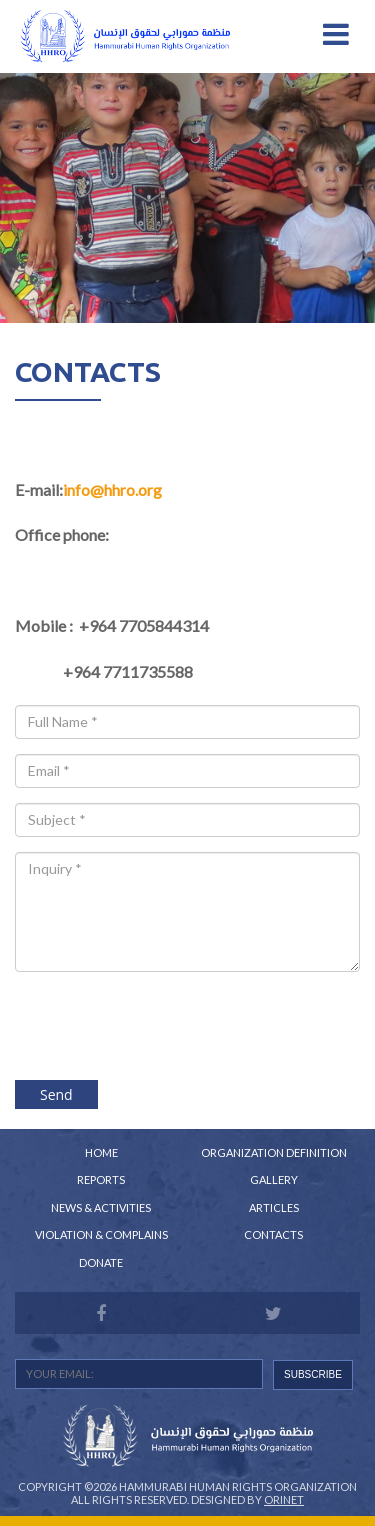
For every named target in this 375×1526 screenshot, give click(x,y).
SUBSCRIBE (313, 1374)
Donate (101, 1262)
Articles (274, 1207)
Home (101, 1152)
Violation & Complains (101, 1234)
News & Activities (101, 1207)
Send (56, 1094)
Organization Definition (274, 1152)
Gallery (274, 1179)
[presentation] (187, 1025)
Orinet (284, 1499)
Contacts (273, 1234)
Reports (101, 1179)
